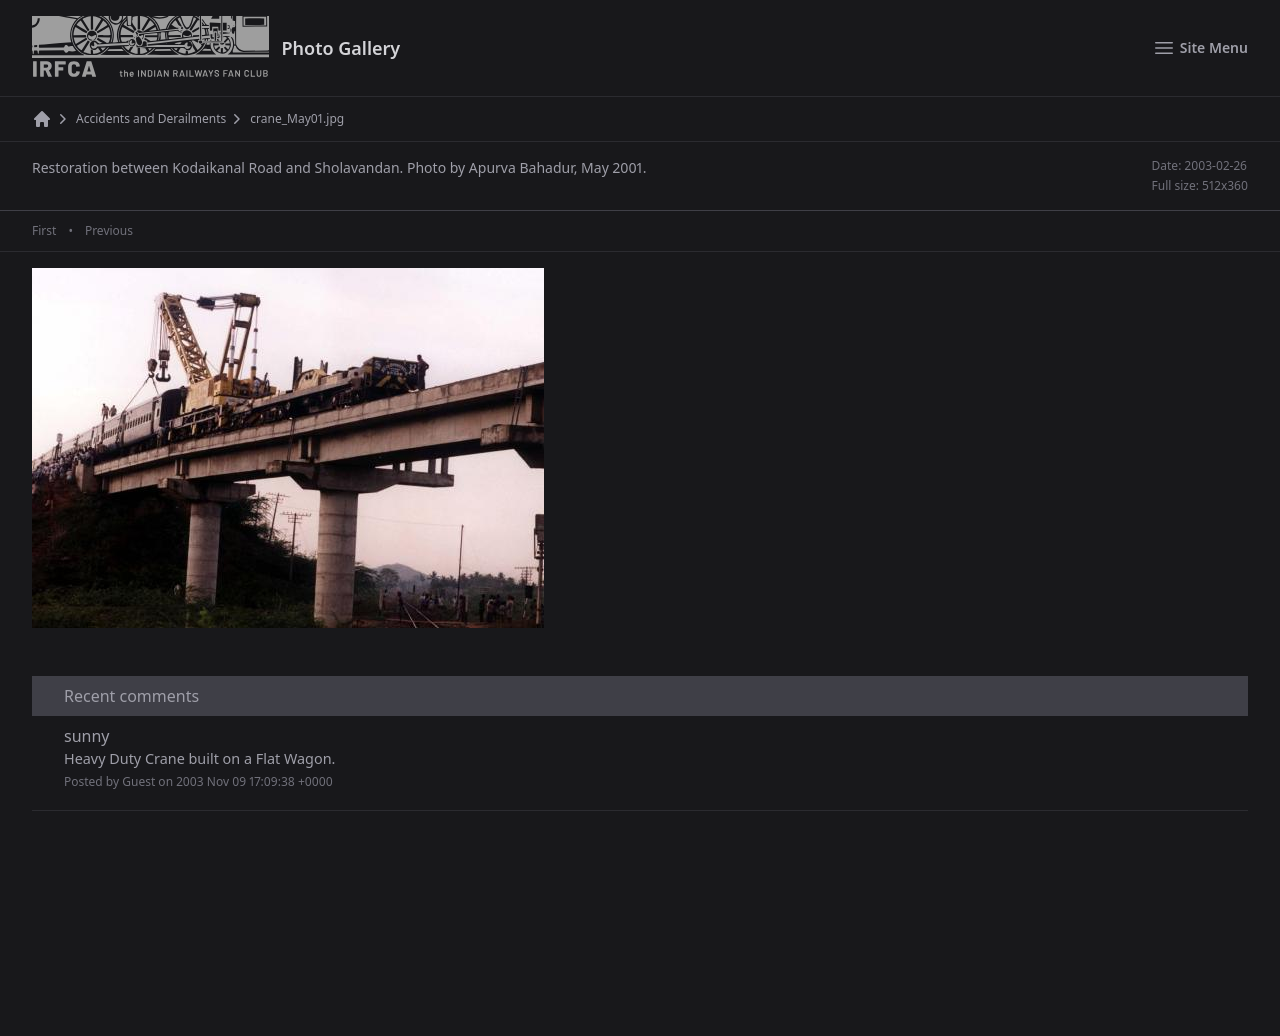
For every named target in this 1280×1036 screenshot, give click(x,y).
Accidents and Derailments (151, 119)
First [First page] (44, 231)
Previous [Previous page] (109, 231)
